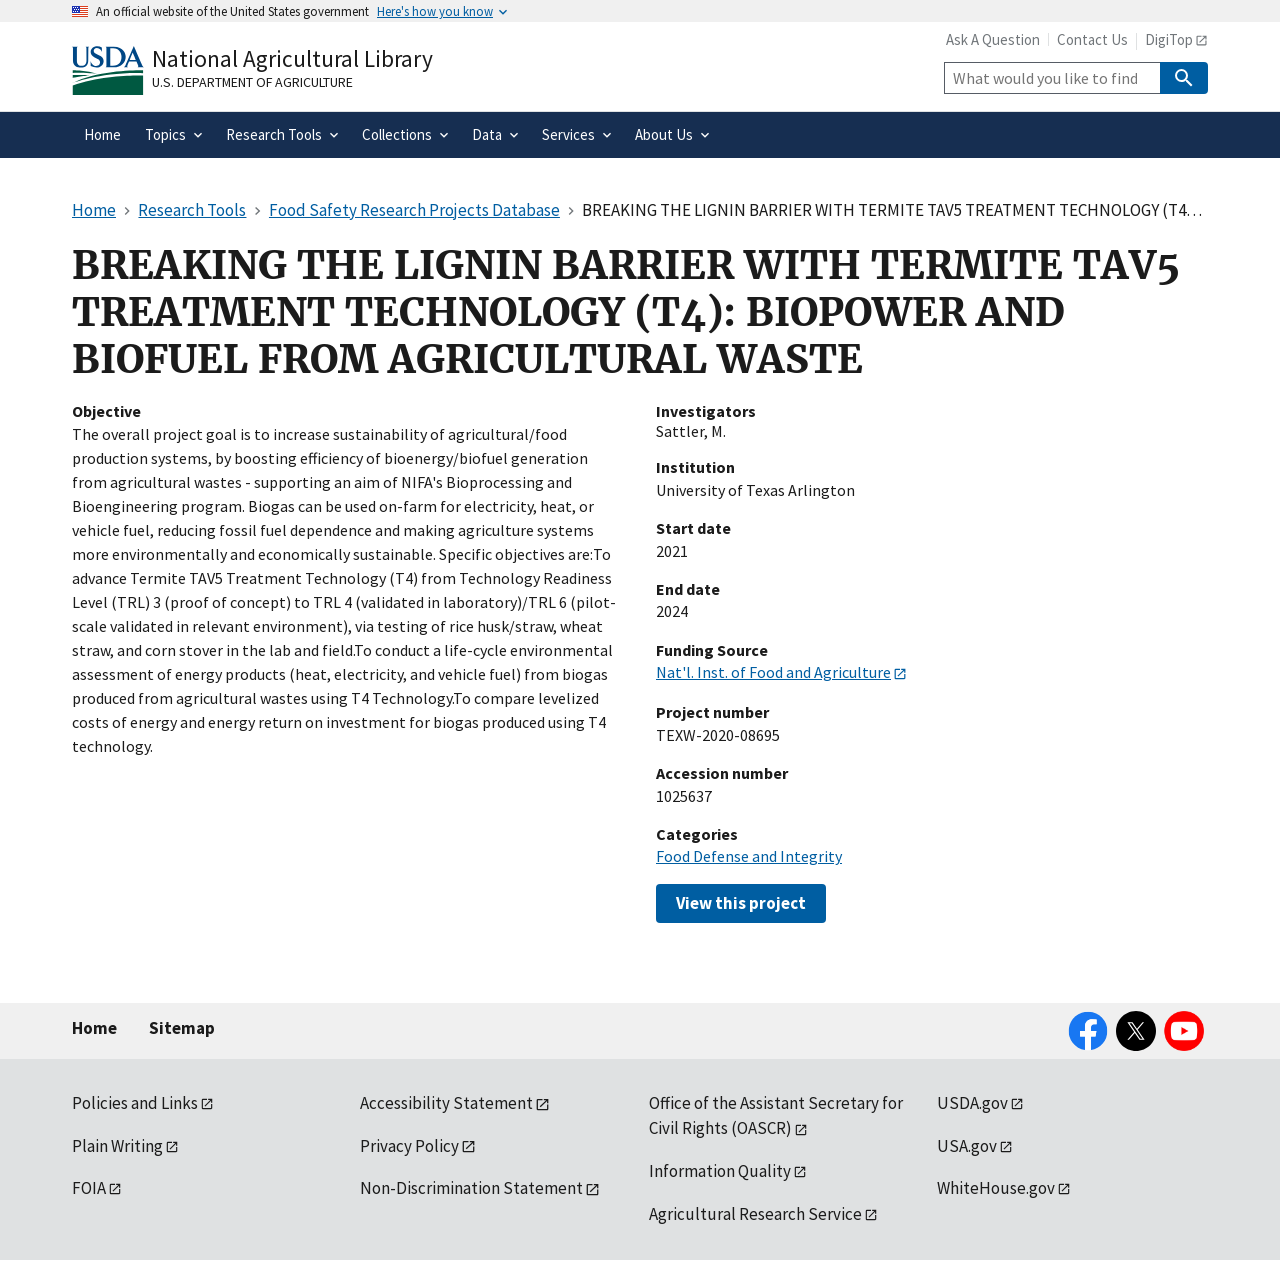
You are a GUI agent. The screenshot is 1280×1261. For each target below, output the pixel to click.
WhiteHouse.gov (996, 1188)
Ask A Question (993, 39)
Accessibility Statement (446, 1103)
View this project (741, 903)
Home (94, 1028)
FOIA (89, 1188)
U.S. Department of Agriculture (252, 82)
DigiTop (1169, 39)
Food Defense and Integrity (749, 856)
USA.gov (967, 1146)
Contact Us (1092, 39)
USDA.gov (972, 1103)
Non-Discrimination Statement (471, 1188)
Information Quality (720, 1171)
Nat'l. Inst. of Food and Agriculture (773, 672)
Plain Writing (117, 1146)
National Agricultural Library (292, 58)
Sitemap (182, 1028)
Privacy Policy (409, 1146)
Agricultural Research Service (755, 1214)
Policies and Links (135, 1103)
